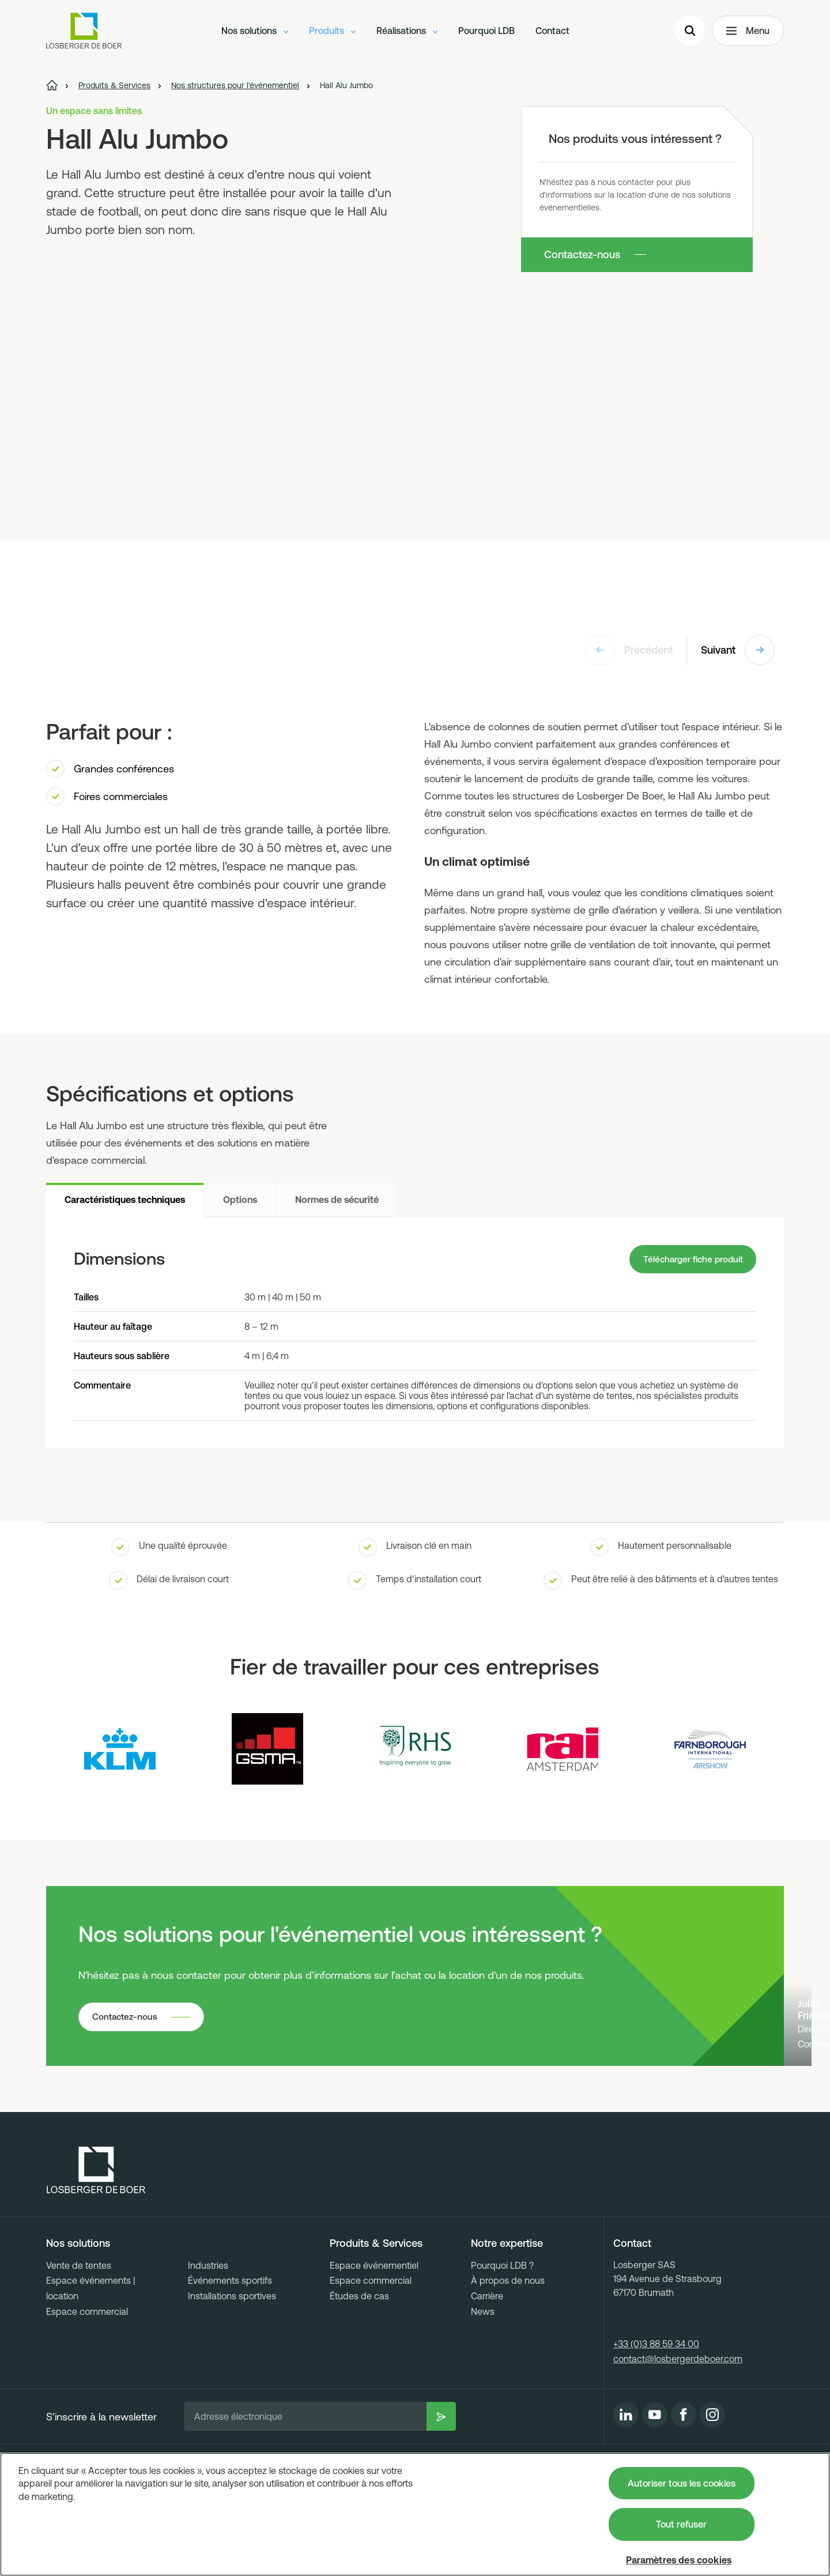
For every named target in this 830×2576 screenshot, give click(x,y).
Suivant (738, 650)
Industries (208, 2341)
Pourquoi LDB (486, 32)
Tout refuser (681, 2524)
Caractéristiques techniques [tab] (125, 1199)
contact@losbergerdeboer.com (677, 2434)
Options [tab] (240, 1199)
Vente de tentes (78, 2341)
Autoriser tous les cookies (681, 2483)
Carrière (487, 2371)
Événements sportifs (230, 2356)
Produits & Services (376, 2319)
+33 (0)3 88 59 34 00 (656, 2419)
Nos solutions (254, 32)
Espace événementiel (374, 2341)
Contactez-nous (582, 254)
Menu (747, 32)
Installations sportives (232, 2371)
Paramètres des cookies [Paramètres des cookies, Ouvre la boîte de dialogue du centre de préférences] (679, 2560)
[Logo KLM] (120, 1751)
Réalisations (406, 32)
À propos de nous (508, 2356)
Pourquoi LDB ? (502, 2341)
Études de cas (359, 2371)
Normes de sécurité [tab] (337, 1199)
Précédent (629, 650)
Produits (332, 32)
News (483, 2387)
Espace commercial (87, 2387)
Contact (552, 32)
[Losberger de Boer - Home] (96, 2245)
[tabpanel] (415, 1333)
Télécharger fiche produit (689, 1260)
